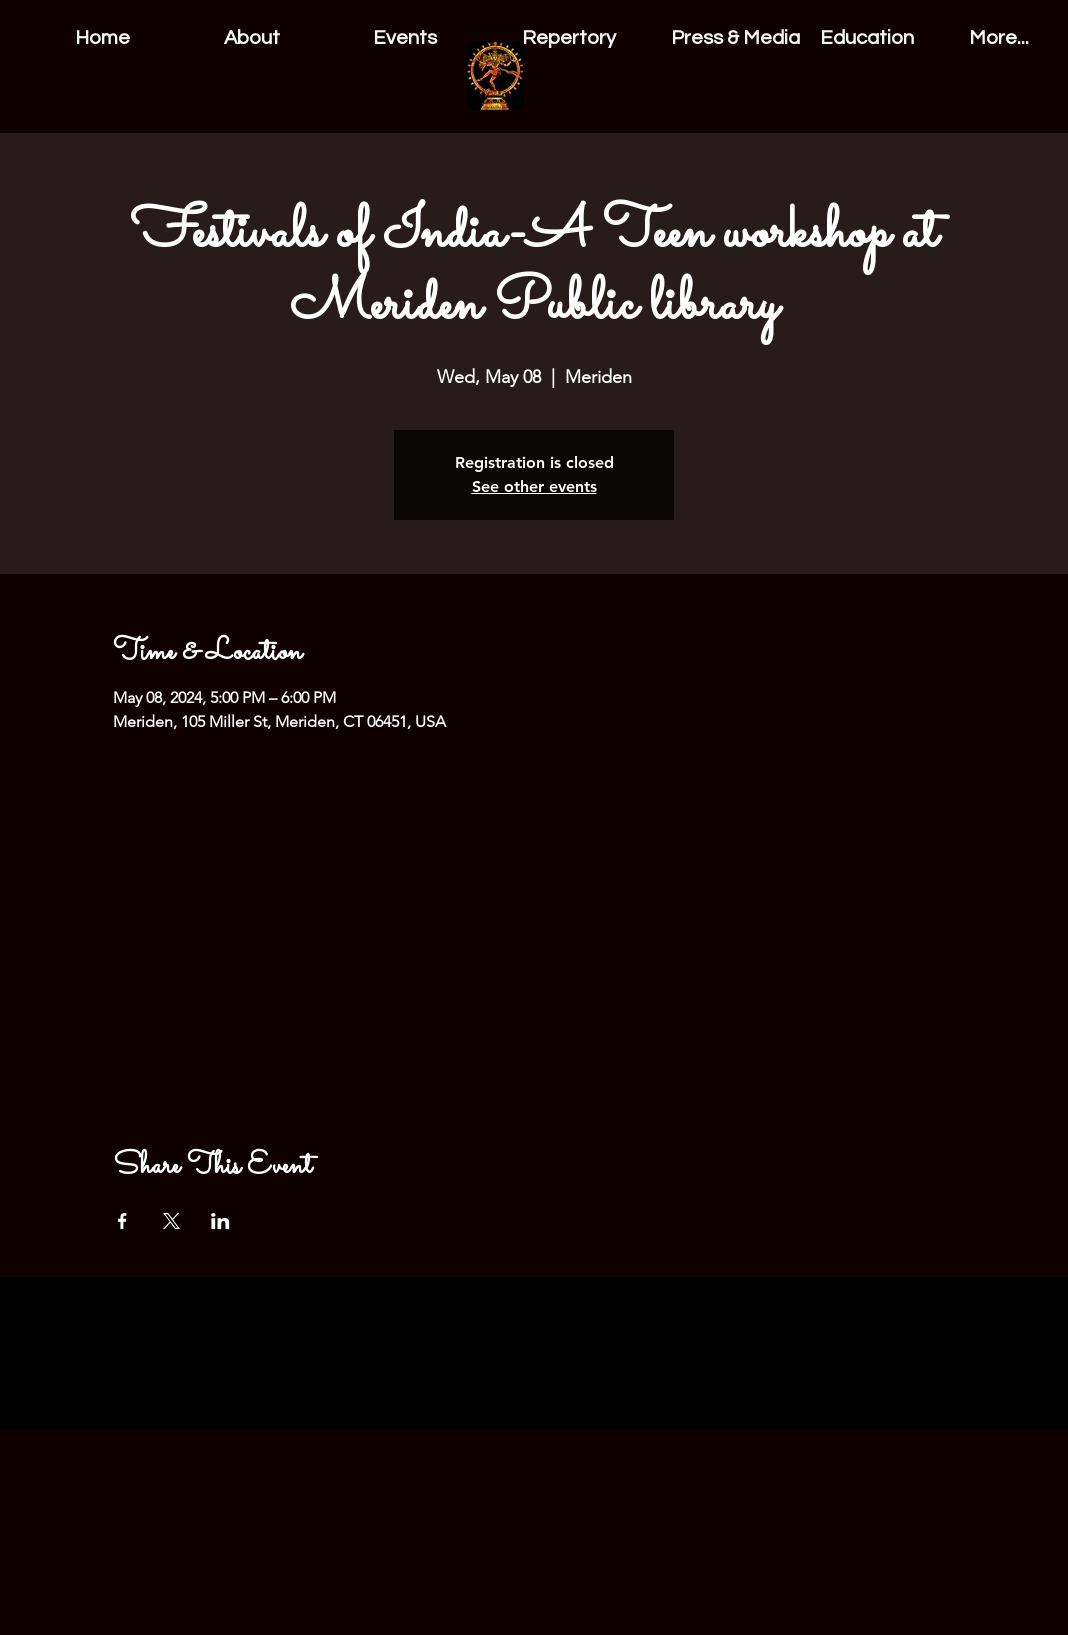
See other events (534, 486)
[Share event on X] (171, 1221)
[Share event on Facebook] (122, 1221)
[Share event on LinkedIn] (220, 1221)
